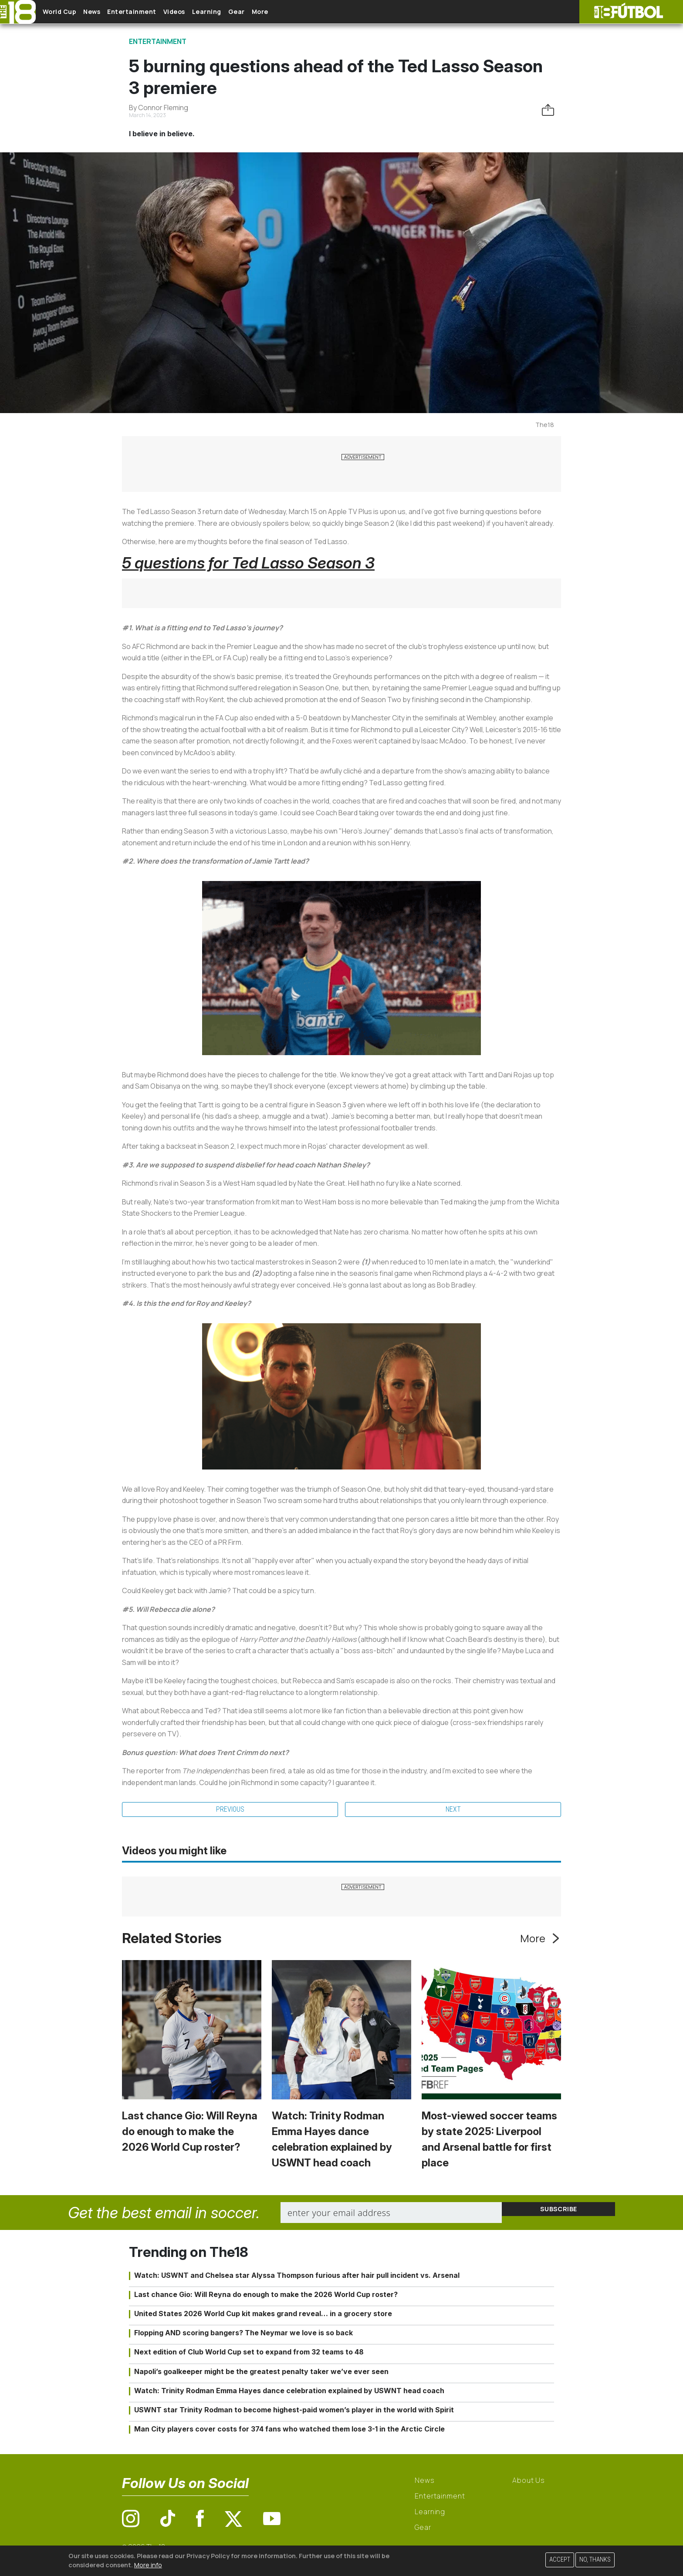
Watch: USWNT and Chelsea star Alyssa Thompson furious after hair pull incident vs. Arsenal (297, 2277)
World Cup (67, 12)
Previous (230, 1811)
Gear (278, 12)
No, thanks (595, 2559)
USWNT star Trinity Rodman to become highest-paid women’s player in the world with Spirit (294, 2412)
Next (453, 1811)
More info (148, 2565)
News (105, 12)
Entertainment (152, 12)
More (309, 12)
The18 (544, 424)
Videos (202, 12)
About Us (528, 2483)
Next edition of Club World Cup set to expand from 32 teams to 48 (249, 2354)
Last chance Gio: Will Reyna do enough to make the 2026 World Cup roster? (189, 2134)
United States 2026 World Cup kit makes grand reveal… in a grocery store (263, 2316)
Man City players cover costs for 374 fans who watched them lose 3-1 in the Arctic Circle (289, 2431)
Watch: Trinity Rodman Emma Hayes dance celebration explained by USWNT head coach (289, 2393)
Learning (241, 12)
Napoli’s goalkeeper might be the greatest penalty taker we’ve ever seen (261, 2374)
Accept (559, 2559)
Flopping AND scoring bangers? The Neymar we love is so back (243, 2335)
